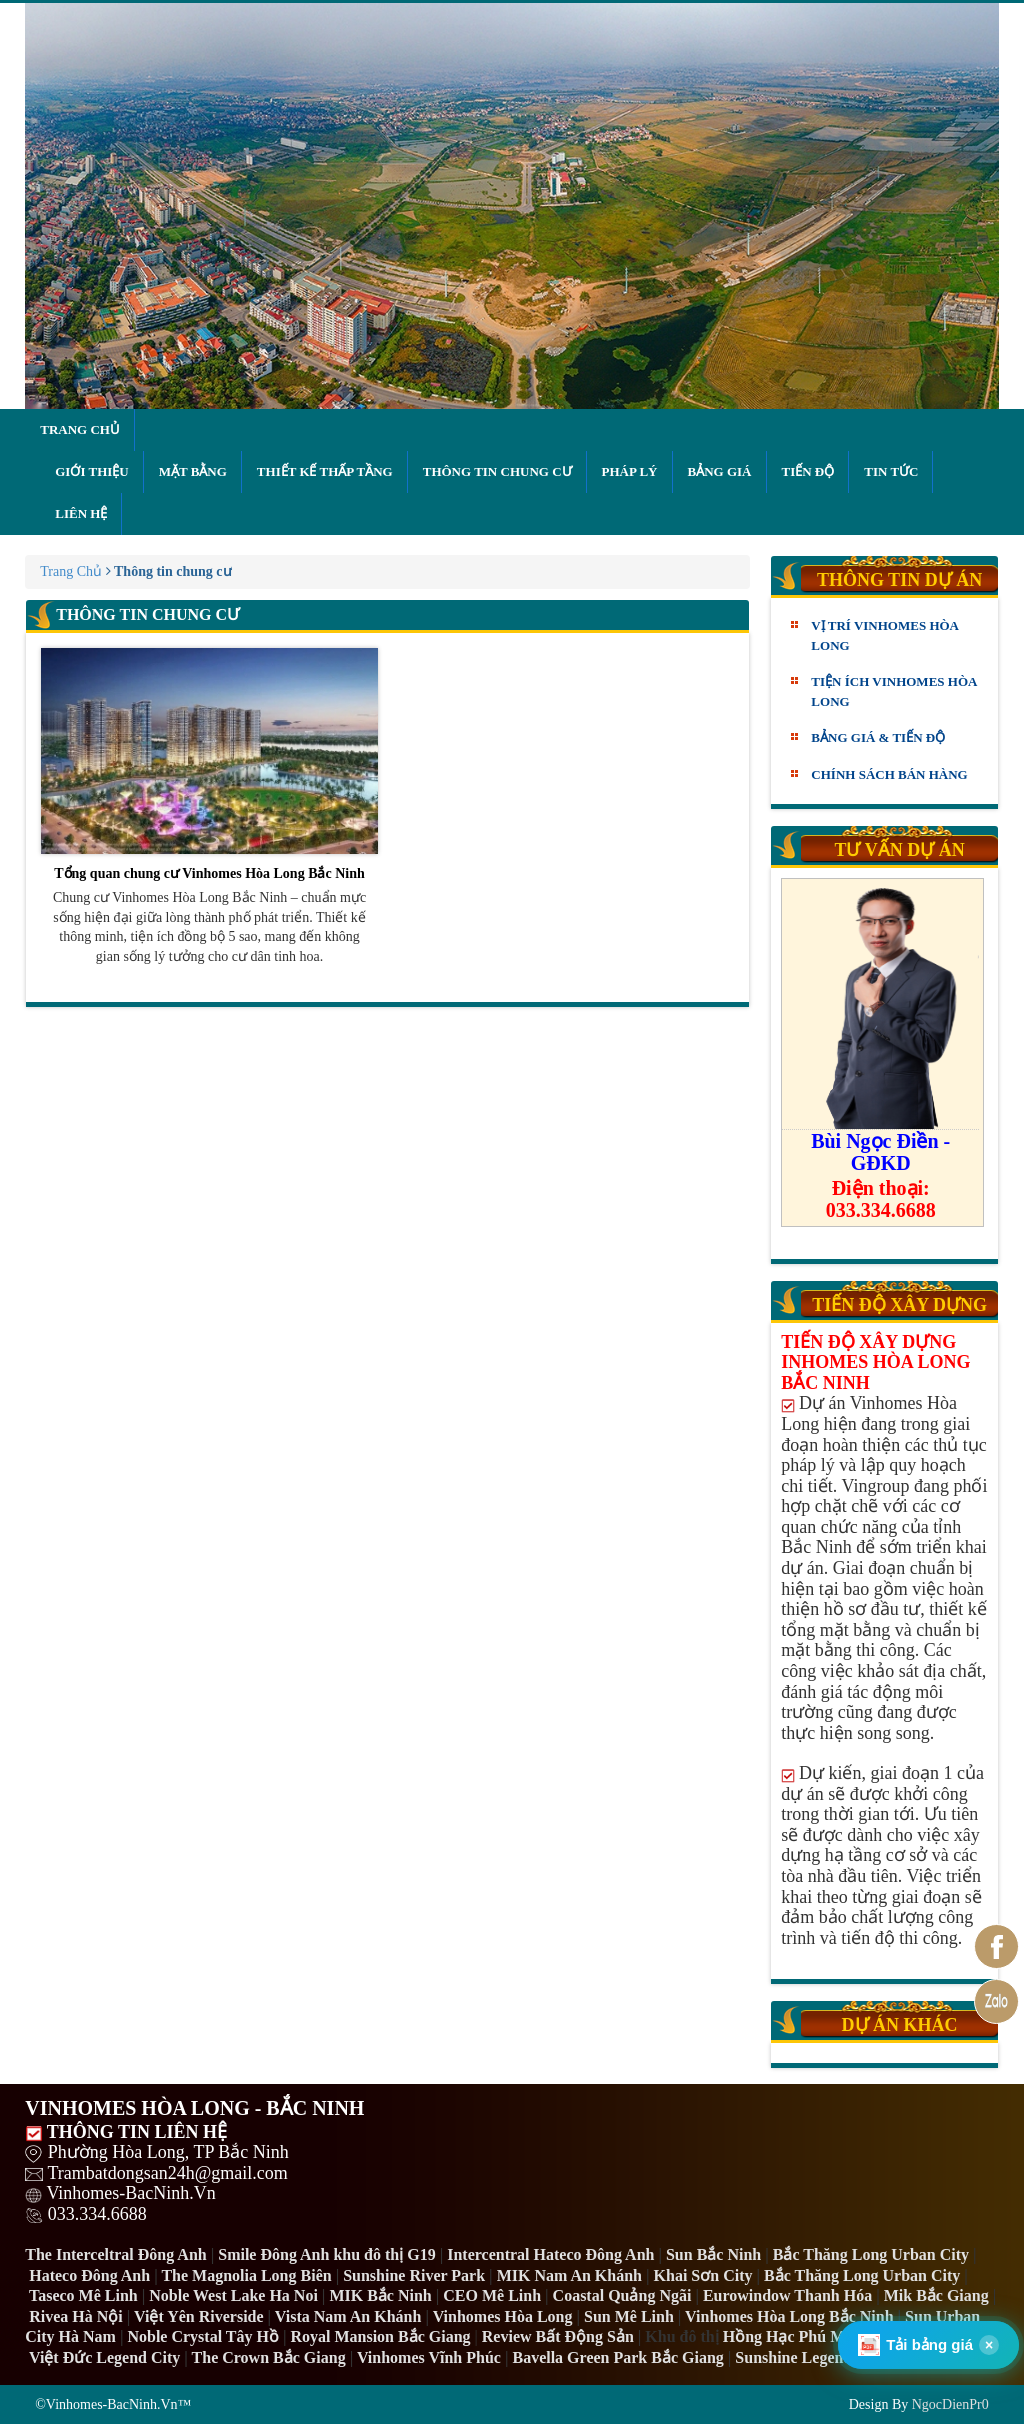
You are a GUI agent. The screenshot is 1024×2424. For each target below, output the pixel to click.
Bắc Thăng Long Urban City (871, 2254)
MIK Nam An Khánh (569, 2275)
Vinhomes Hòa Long (503, 2316)
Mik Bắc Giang (936, 2295)
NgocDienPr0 (950, 2404)
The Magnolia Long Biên (246, 2275)
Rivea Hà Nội (76, 2316)
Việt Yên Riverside (199, 2316)
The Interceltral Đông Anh (115, 2254)
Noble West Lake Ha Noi (233, 2295)
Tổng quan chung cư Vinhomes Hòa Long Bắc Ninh (209, 764)
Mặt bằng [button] (193, 471)
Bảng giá (720, 471)
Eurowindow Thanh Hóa (787, 2295)
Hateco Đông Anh (89, 2275)
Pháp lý (630, 471)
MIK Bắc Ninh (380, 2295)
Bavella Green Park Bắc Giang (617, 2357)
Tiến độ (808, 471)
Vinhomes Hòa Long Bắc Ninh (789, 2316)
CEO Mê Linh (492, 2295)
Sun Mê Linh (629, 2316)
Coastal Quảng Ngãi (622, 2295)
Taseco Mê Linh (83, 2295)
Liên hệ (81, 513)
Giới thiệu (91, 471)
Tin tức (891, 471)
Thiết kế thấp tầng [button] (325, 471)
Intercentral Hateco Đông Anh (550, 2254)
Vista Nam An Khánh (348, 2316)
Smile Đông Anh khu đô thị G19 (326, 2254)
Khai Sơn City (703, 2275)
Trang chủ (80, 429)
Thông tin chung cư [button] (497, 471)
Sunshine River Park (414, 2275)
